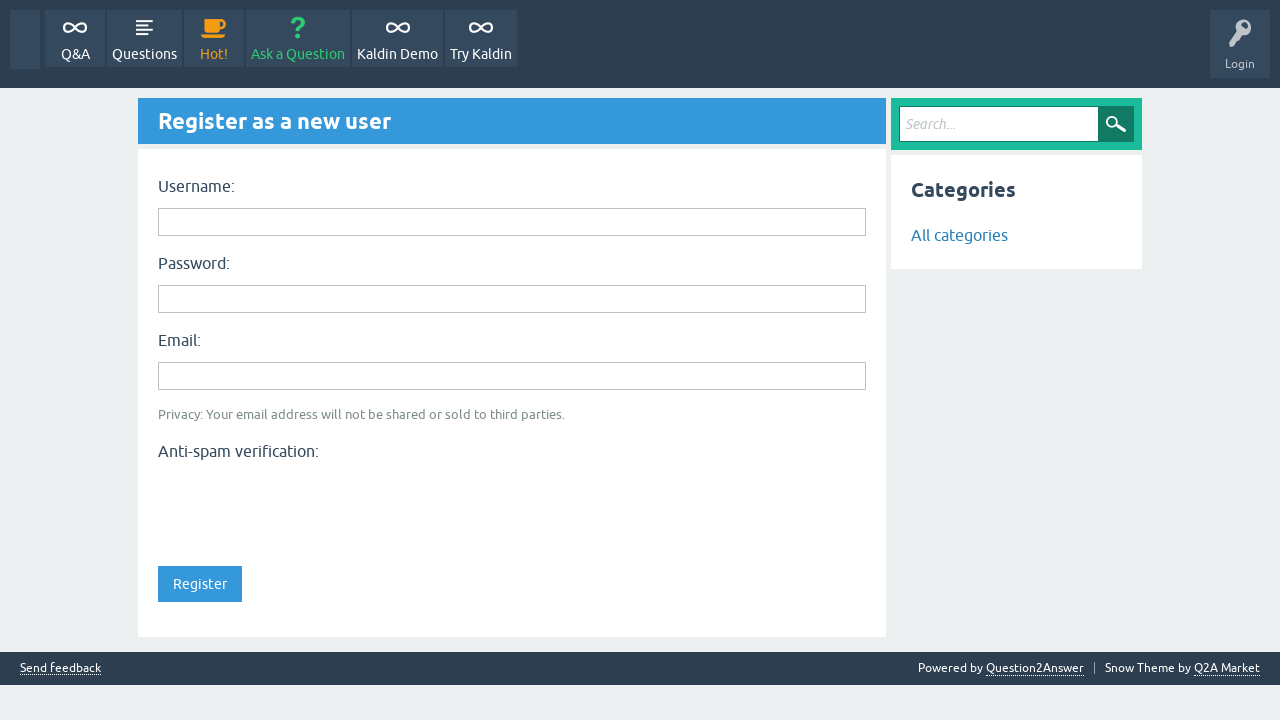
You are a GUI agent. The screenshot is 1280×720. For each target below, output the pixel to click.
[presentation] (310, 507)
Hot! (214, 54)
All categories (959, 235)
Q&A (75, 54)
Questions (144, 54)
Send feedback (60, 668)
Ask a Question (298, 54)
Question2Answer (1035, 668)
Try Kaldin (481, 54)
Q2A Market (1227, 668)
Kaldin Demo (397, 54)
